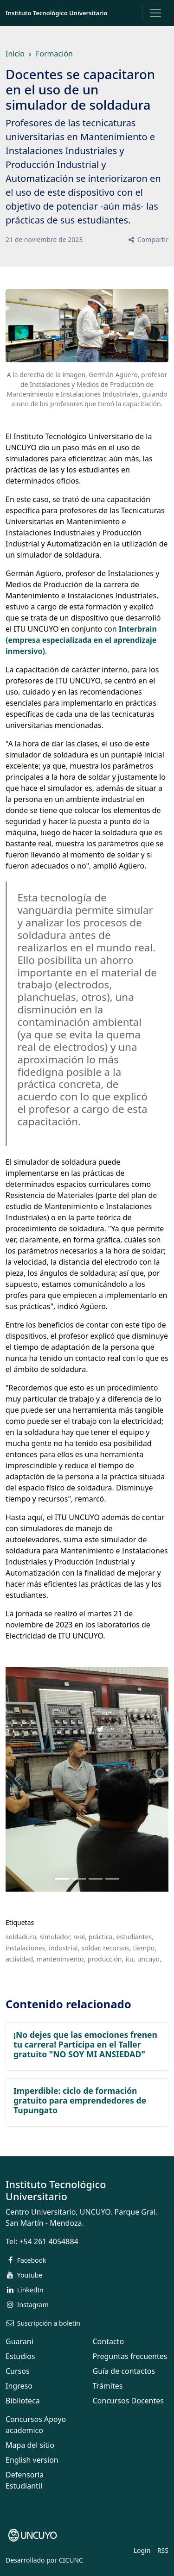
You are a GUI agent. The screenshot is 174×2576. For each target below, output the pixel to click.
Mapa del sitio (30, 2445)
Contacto (108, 2341)
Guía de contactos (124, 2371)
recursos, (117, 1947)
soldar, (91, 1947)
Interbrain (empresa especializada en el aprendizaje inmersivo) (81, 640)
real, (80, 1936)
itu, (130, 1959)
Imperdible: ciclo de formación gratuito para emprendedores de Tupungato (79, 2100)
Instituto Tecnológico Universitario (56, 13)
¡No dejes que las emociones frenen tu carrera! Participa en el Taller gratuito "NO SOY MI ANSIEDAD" (85, 2044)
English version (32, 2460)
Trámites (108, 2386)
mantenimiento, (61, 1959)
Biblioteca (23, 2401)
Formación (54, 54)
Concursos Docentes (128, 2401)
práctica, (102, 1936)
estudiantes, (135, 1936)
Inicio (15, 54)
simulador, (55, 1936)
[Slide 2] (96, 1879)
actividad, (20, 1959)
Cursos (18, 2371)
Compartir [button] (147, 239)
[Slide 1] (79, 1879)
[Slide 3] (112, 1879)
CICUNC (71, 2560)
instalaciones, (26, 1947)
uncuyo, (149, 1959)
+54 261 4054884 (48, 2241)
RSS (162, 2550)
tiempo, (144, 1947)
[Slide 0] (62, 1879)
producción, (105, 1959)
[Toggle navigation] (155, 13)
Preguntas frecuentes (130, 2356)
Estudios (20, 2356)
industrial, (64, 1947)
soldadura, (22, 1936)
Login (142, 2550)
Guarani (19, 2341)
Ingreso (19, 2386)
